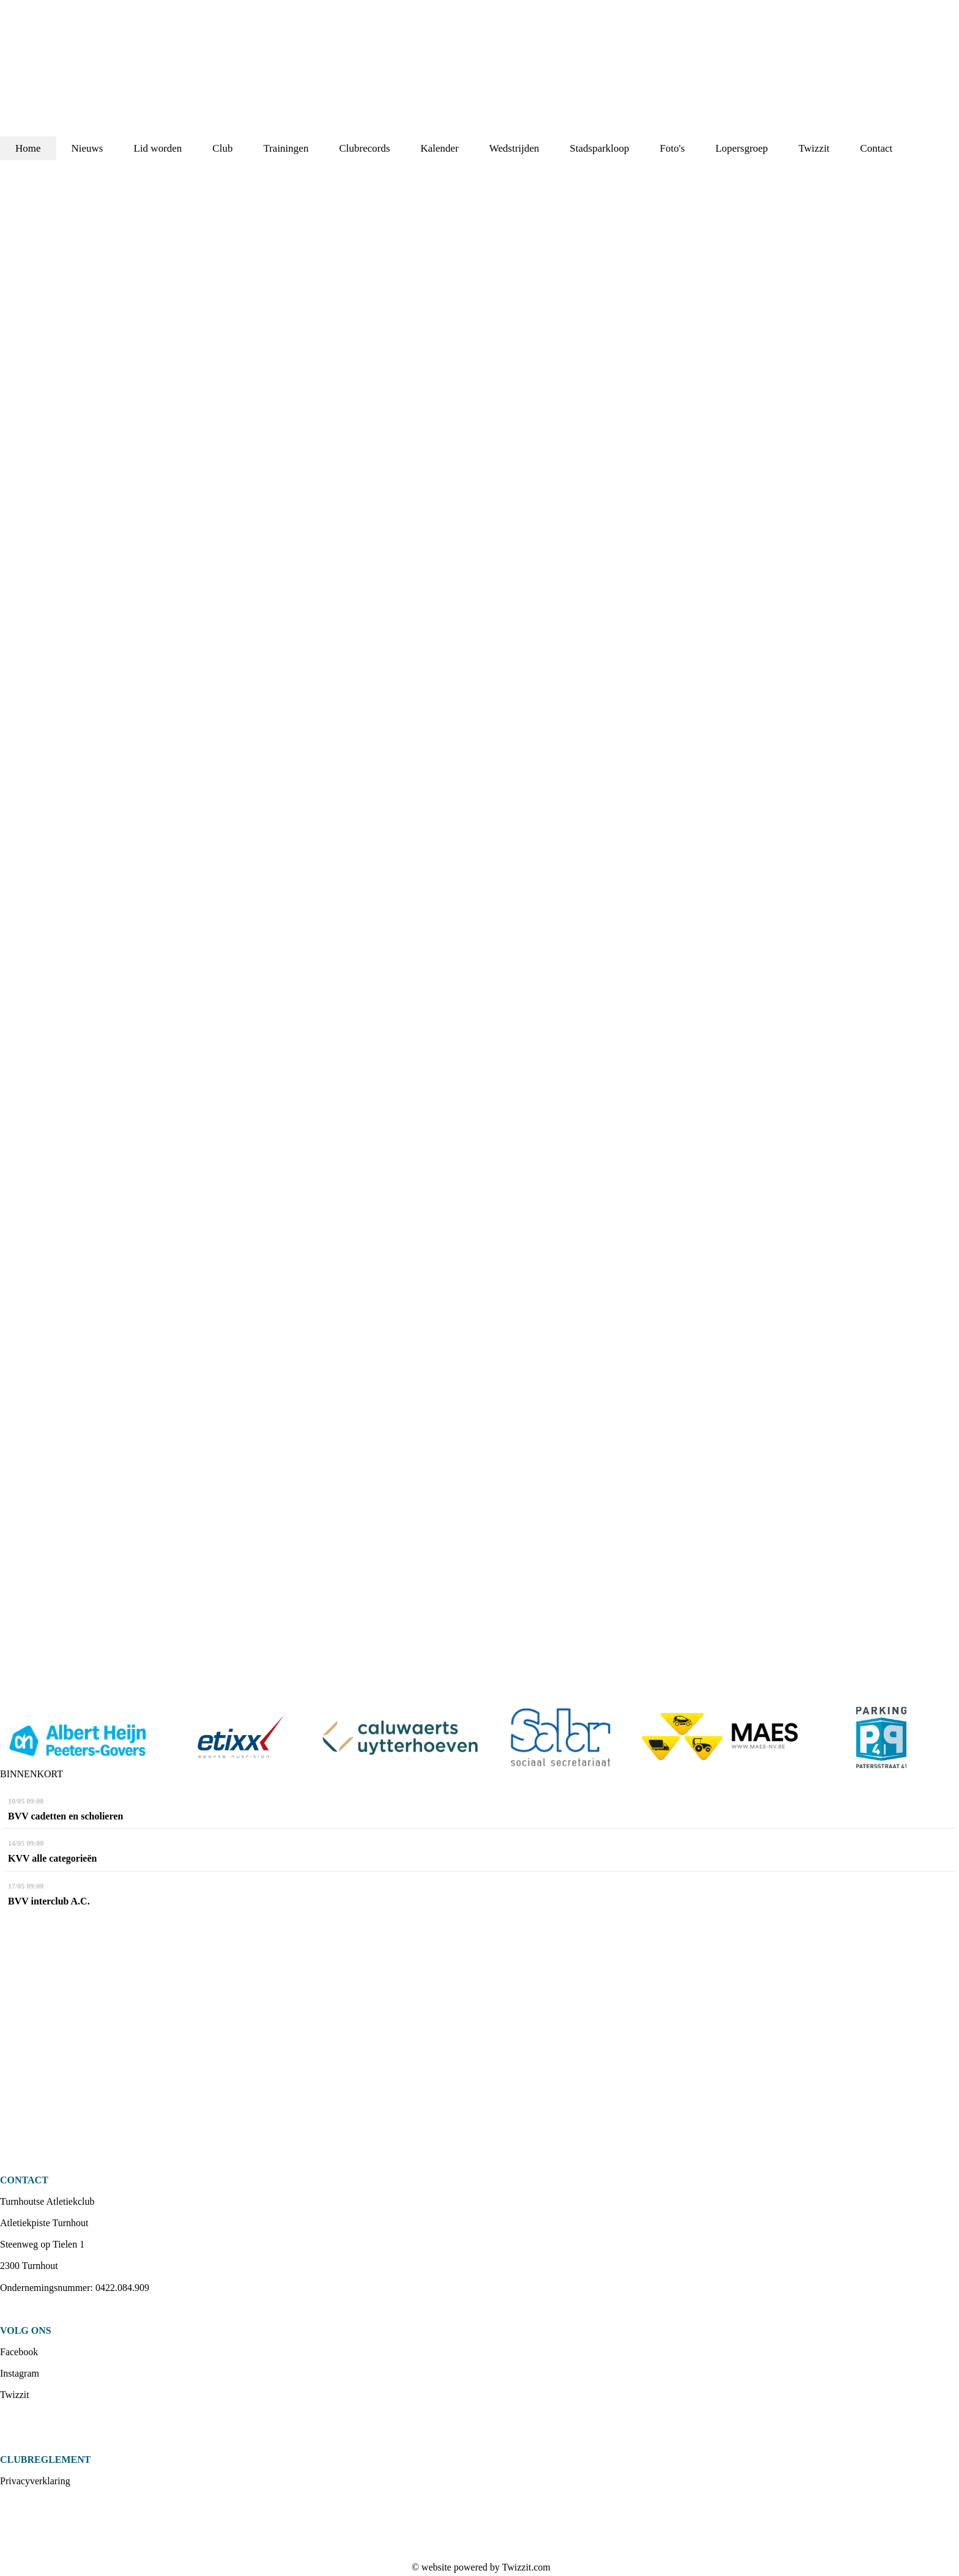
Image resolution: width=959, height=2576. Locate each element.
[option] (80, 1737)
